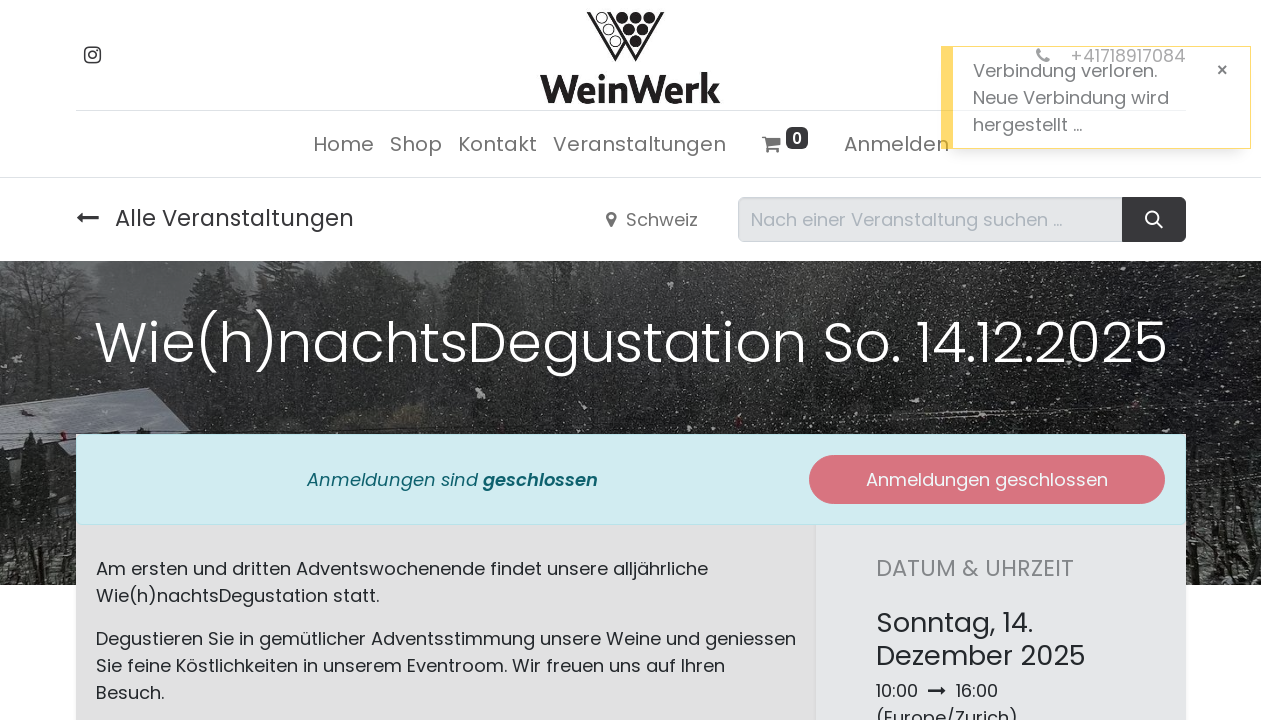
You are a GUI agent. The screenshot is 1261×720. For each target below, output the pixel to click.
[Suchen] (1153, 219)
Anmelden (896, 144)
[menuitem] (343, 144)
